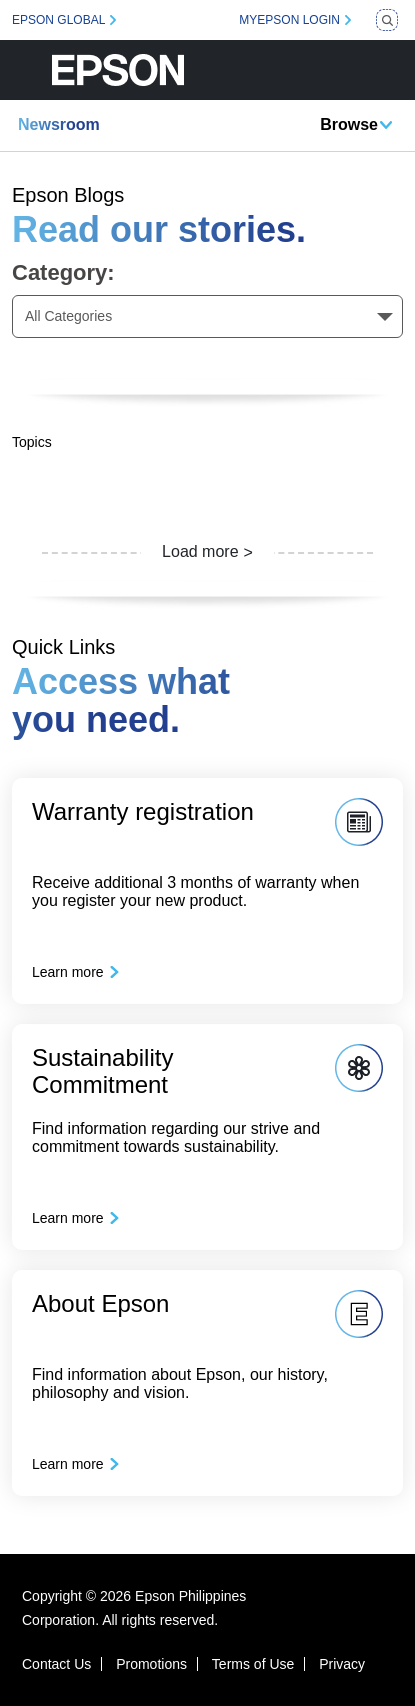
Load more (200, 551)
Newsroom (59, 124)
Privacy (342, 1664)
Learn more (68, 972)
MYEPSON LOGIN (289, 20)
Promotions (151, 1664)
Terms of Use (253, 1664)
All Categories (68, 316)
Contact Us (56, 1664)
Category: (63, 272)
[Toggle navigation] (388, 70)
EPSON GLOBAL (58, 20)
